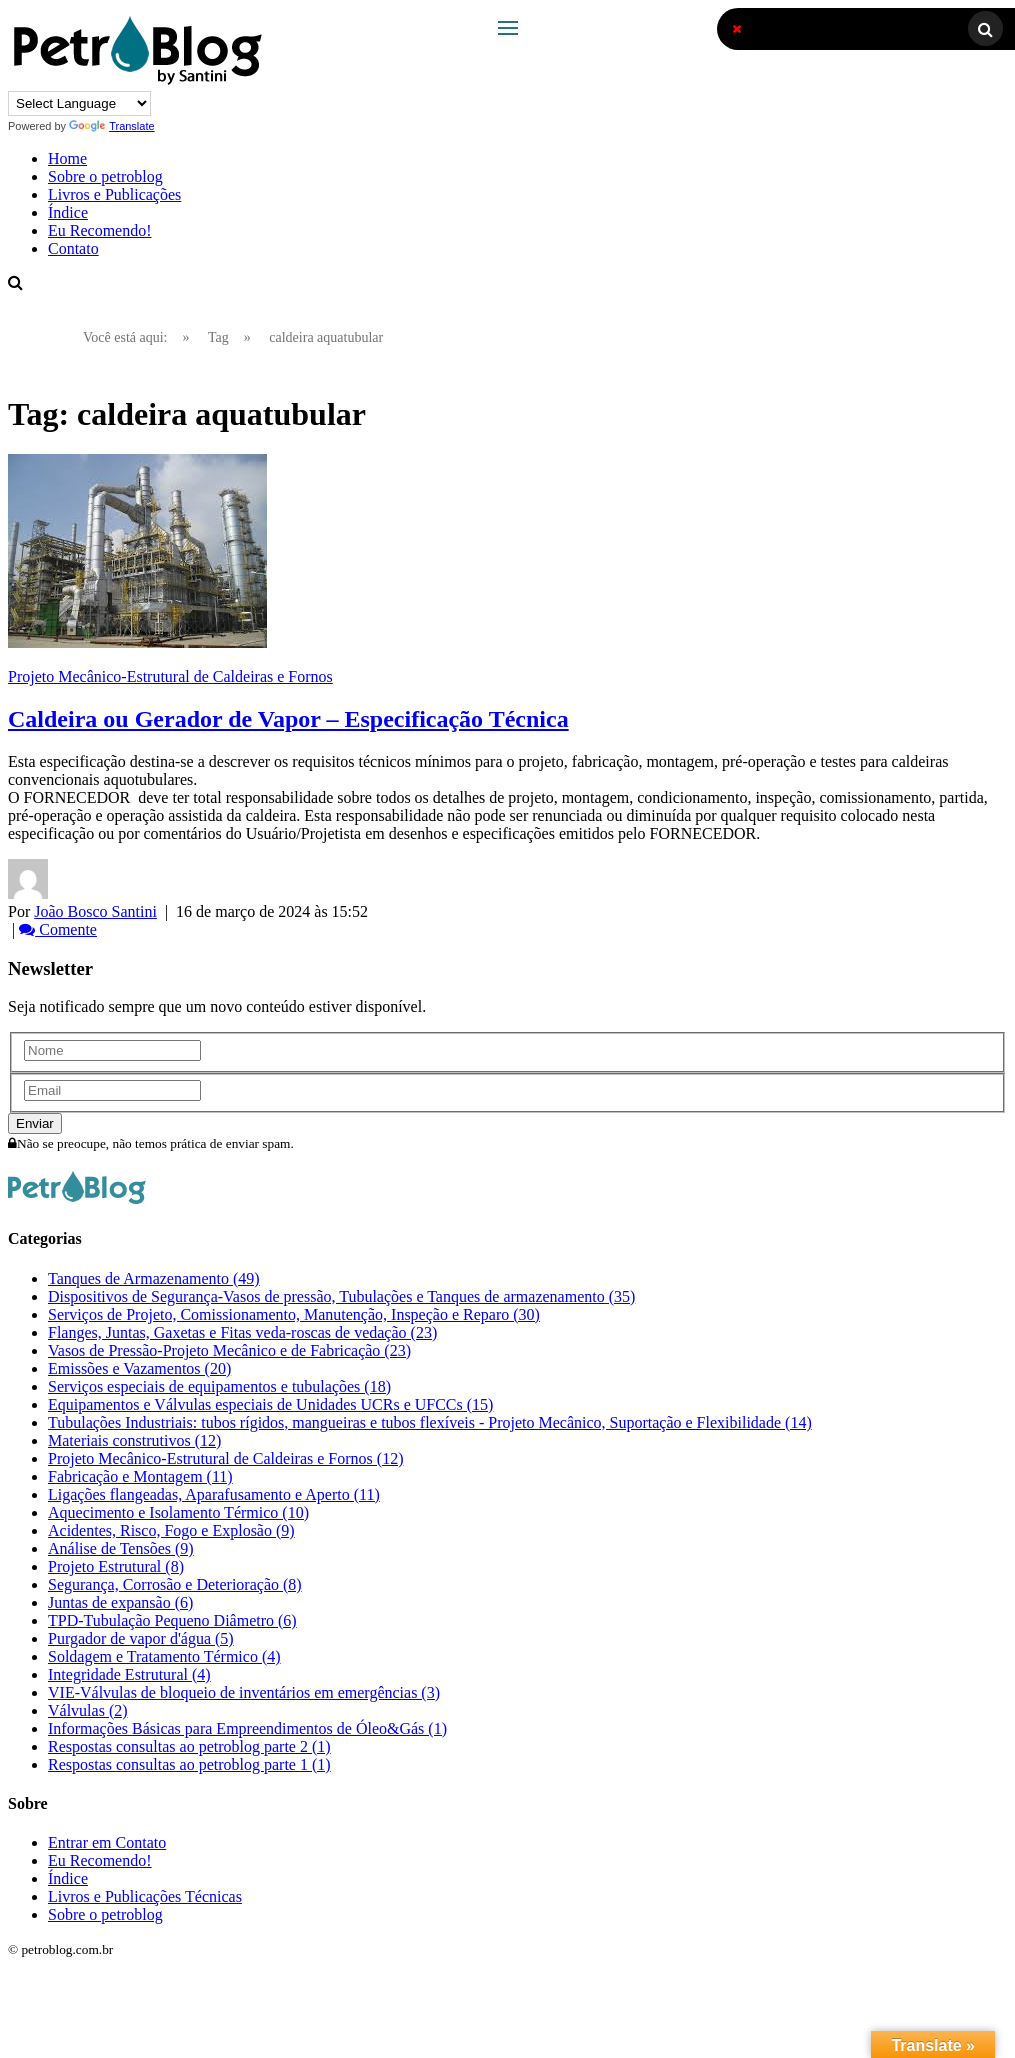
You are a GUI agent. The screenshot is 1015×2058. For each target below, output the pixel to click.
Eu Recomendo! (100, 230)
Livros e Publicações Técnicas (145, 1896)
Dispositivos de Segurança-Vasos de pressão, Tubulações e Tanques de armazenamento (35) (341, 1296)
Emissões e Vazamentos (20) (139, 1368)
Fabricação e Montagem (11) (140, 1476)
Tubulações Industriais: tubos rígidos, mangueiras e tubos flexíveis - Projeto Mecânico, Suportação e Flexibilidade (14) (430, 1422)
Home (67, 158)
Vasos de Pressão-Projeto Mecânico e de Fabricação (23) (229, 1350)
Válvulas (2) (88, 1710)
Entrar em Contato (107, 1842)
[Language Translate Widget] (79, 103)
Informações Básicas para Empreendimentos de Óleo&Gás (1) (247, 1728)
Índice (68, 212)
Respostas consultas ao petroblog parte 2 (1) (189, 1746)
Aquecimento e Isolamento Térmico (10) (178, 1512)
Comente (58, 929)
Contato (73, 248)
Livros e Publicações (114, 194)
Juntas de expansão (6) (120, 1602)
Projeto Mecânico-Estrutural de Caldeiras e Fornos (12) (225, 1458)
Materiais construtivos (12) (134, 1440)
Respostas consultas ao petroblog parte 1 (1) (189, 1764)
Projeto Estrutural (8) (116, 1566)
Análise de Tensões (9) (121, 1548)
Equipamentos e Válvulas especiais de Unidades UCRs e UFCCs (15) (270, 1404)
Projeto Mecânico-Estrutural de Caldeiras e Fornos (170, 676)
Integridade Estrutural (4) (129, 1674)
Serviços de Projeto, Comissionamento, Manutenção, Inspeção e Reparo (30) (294, 1314)
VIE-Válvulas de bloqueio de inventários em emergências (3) (244, 1692)
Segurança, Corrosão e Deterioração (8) (175, 1584)
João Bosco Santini (95, 911)
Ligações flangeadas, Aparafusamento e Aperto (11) (214, 1494)
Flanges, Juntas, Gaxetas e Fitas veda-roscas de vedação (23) (242, 1332)
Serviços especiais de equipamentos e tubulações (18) (219, 1386)
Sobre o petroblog (105, 176)
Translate (111, 126)
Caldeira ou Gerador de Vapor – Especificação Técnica (288, 719)
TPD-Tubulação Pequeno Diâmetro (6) (172, 1620)
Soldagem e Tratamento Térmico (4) (164, 1656)
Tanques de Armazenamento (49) (154, 1278)
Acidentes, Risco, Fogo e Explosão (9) (171, 1530)
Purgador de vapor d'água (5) (141, 1638)
